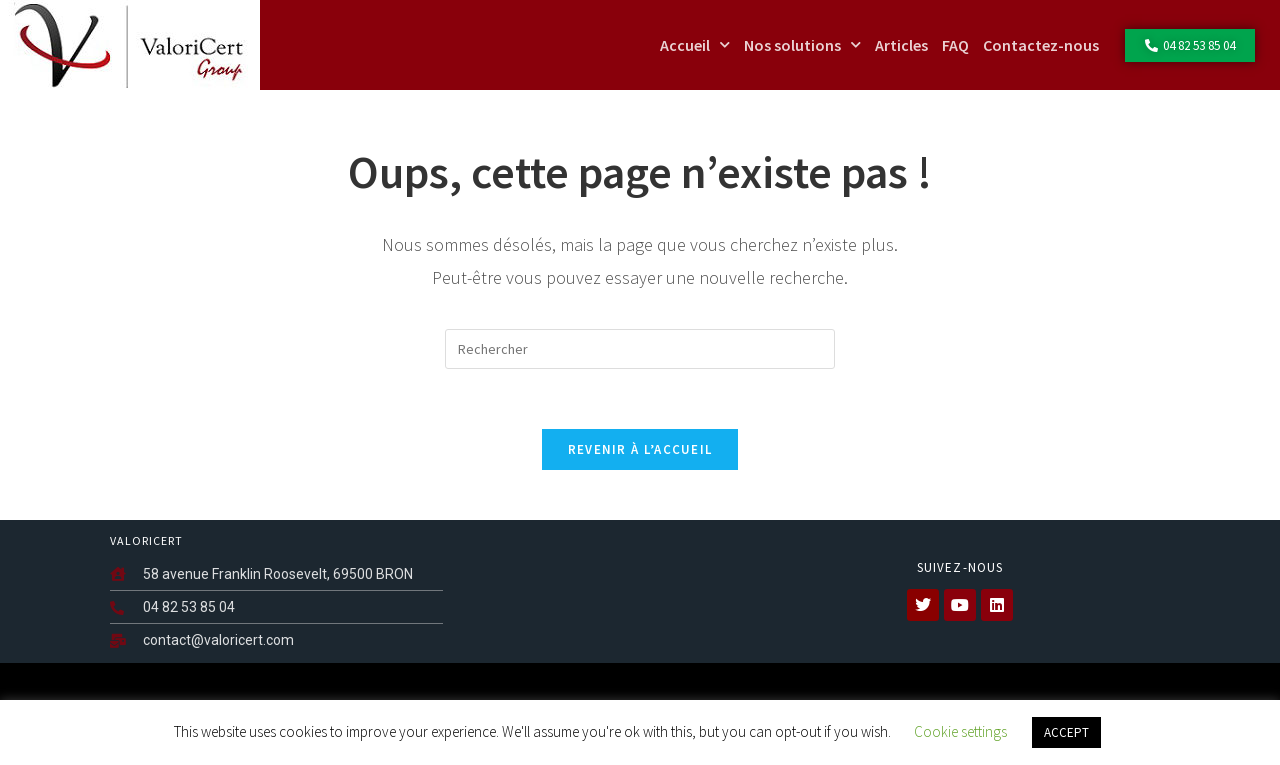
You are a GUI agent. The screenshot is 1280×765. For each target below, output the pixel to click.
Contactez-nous (1041, 45)
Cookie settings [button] (960, 731)
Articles (901, 45)
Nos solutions (802, 44)
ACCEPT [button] (1066, 732)
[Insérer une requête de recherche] (640, 349)
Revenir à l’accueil (640, 449)
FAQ (955, 45)
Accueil (695, 44)
